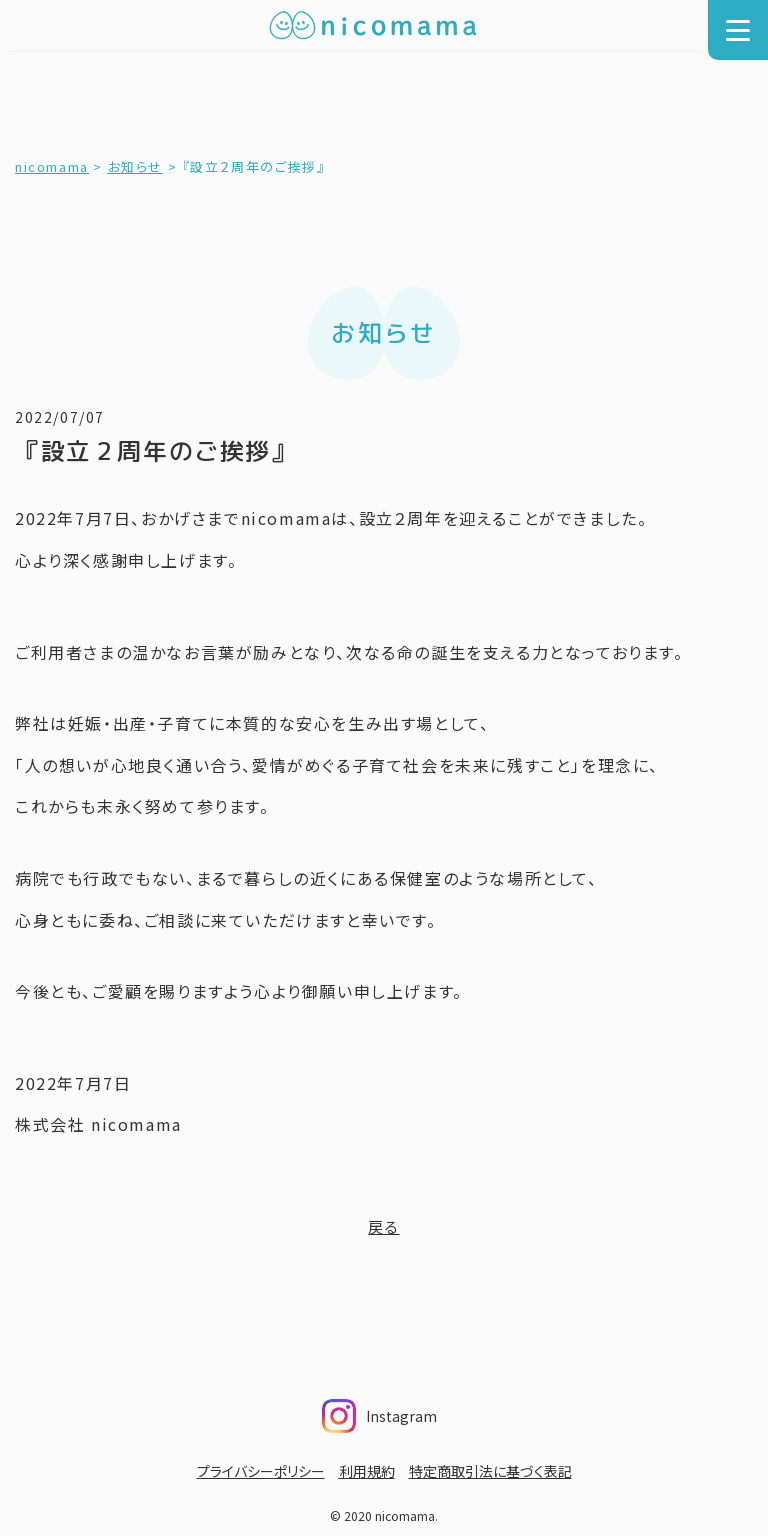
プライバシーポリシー (261, 1471)
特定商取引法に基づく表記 (490, 1471)
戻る (383, 1226)
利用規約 (367, 1471)
